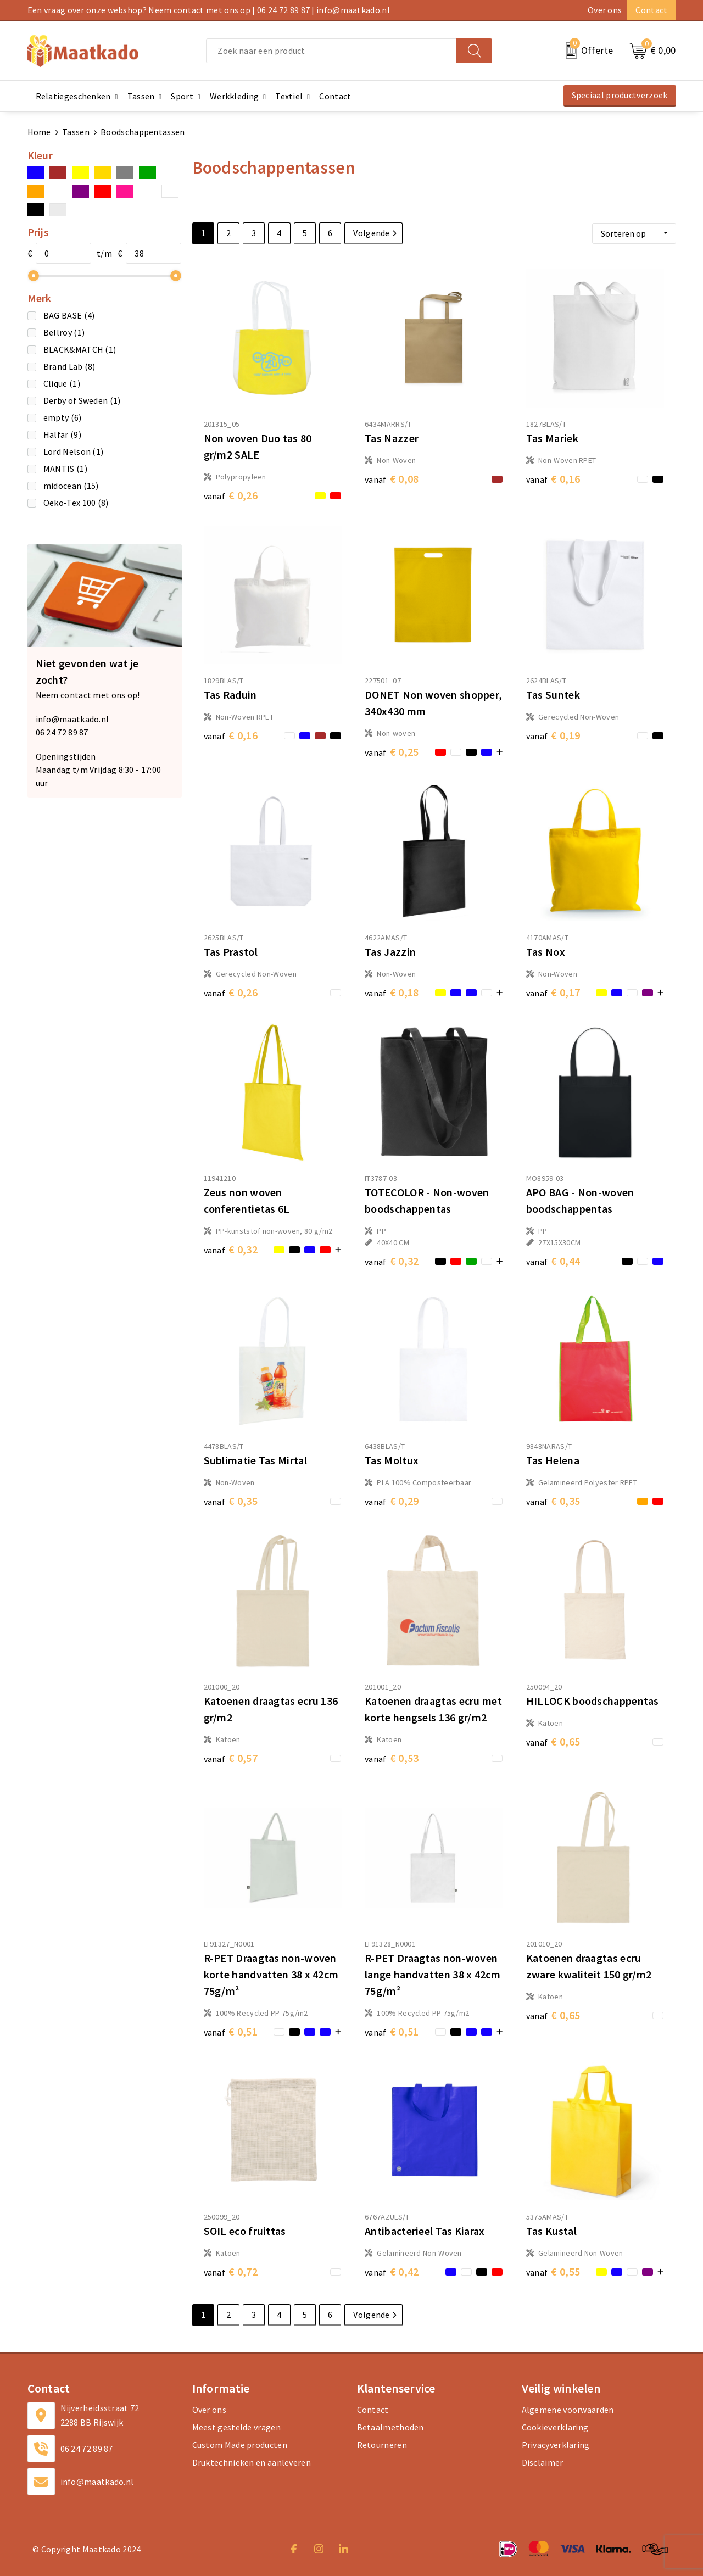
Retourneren (382, 2444)
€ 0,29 (392, 1501)
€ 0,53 (392, 1758)
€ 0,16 (553, 479)
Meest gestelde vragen (236, 2427)
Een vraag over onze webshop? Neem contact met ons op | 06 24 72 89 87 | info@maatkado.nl (208, 9)
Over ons (605, 9)
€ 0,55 (553, 2271)
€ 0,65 (553, 1741)
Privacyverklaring (556, 2444)
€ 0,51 (231, 2031)
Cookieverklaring (555, 2427)
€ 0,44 (553, 1261)
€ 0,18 (392, 992)
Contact (651, 9)
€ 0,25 (392, 752)
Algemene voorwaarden (568, 2409)
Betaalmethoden (390, 2427)
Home (39, 131)
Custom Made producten (239, 2444)
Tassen (76, 131)
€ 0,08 (392, 479)
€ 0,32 (231, 1249)
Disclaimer (542, 2462)
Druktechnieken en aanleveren (251, 2462)
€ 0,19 (553, 735)
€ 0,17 (553, 992)
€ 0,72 (231, 2271)
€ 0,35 (231, 1501)
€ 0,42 (392, 2271)
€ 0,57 (231, 1758)
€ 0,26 (231, 495)
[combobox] (331, 50)
